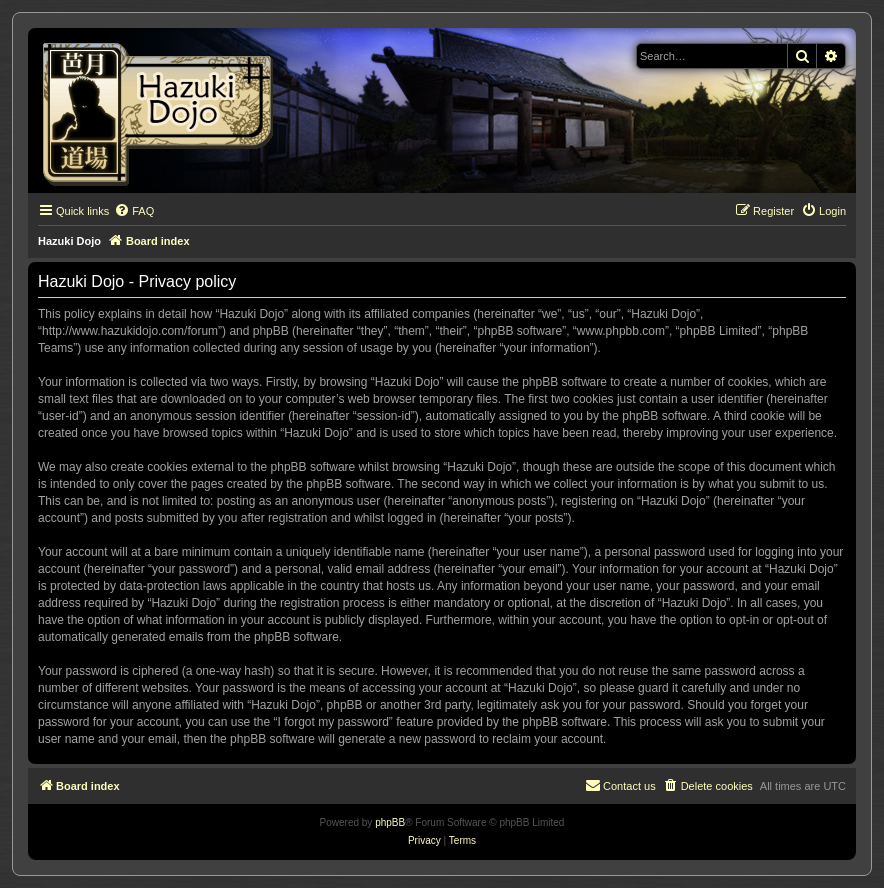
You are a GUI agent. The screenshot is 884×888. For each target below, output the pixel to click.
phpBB (390, 822)
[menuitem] (134, 211)
